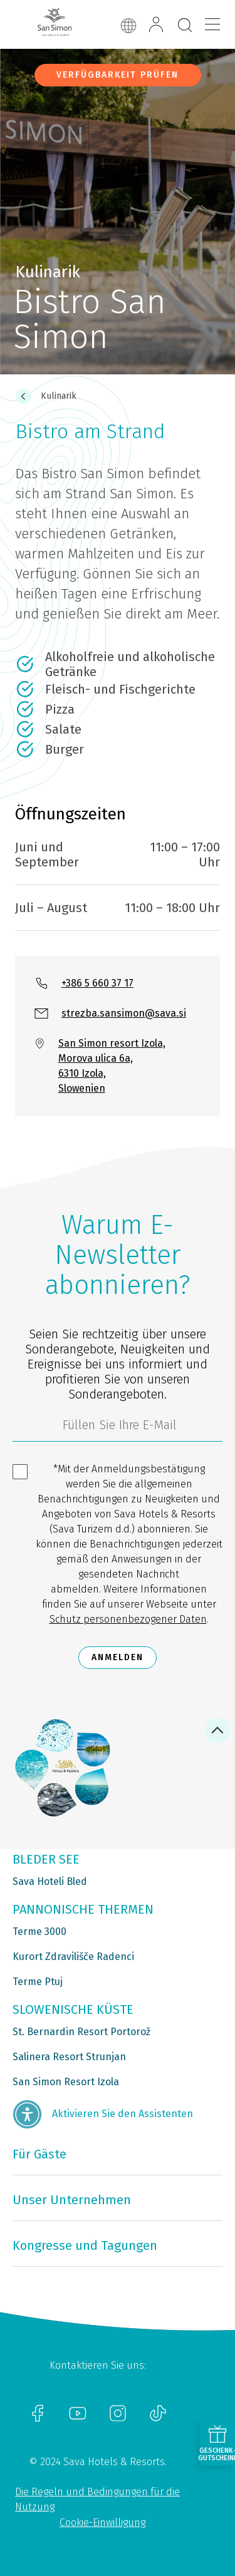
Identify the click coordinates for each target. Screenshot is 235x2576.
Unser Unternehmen (72, 2199)
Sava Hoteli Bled (50, 1881)
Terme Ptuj (38, 1982)
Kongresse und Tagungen (85, 2245)
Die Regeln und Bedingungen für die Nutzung (97, 2499)
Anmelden (117, 1657)
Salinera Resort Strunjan (69, 2057)
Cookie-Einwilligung (102, 2522)
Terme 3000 (39, 1931)
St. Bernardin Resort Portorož (81, 2032)
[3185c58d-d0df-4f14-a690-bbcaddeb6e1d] (117, 1428)
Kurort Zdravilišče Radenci (73, 1957)
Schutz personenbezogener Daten (128, 1619)
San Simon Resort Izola (66, 2082)
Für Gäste (39, 2154)
